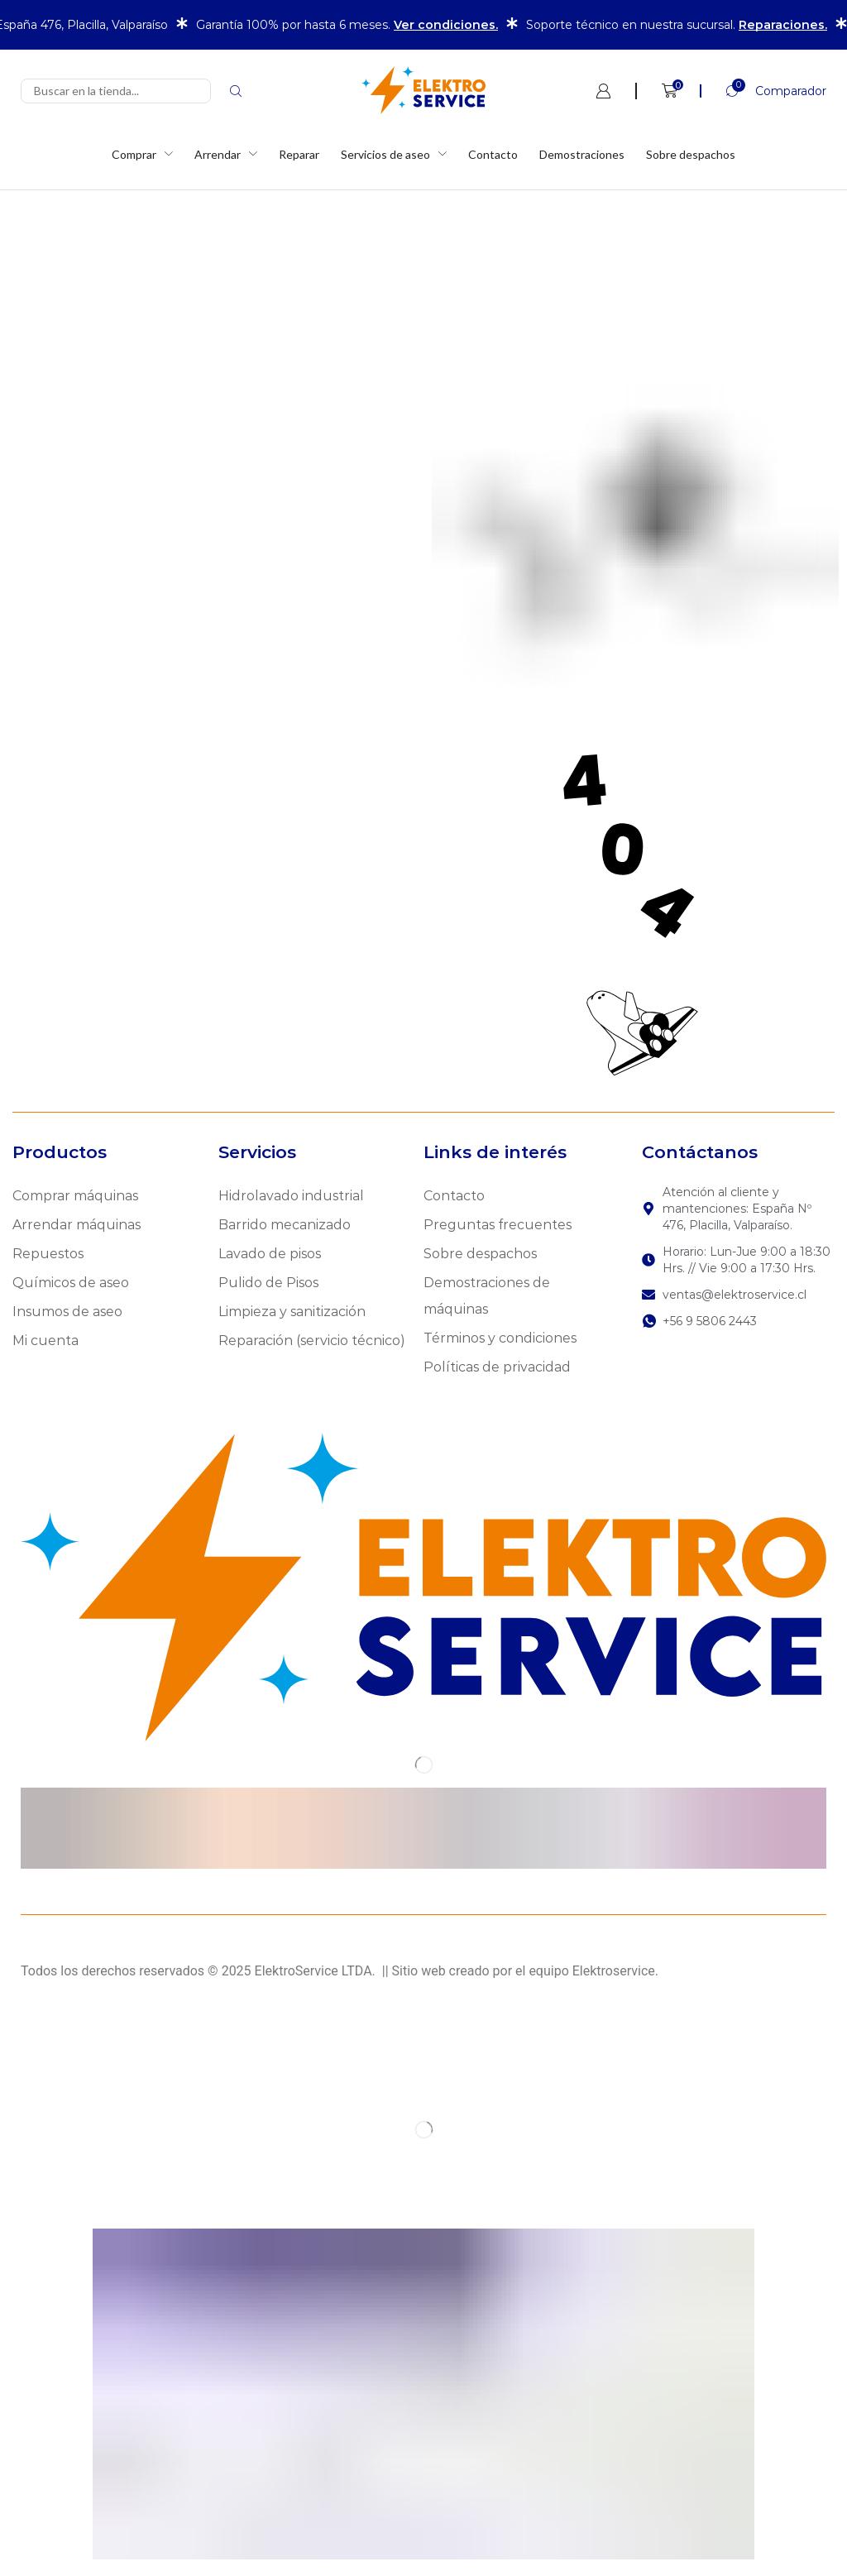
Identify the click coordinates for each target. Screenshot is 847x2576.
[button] (763, 91)
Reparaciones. (783, 24)
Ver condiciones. (446, 24)
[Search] (235, 91)
